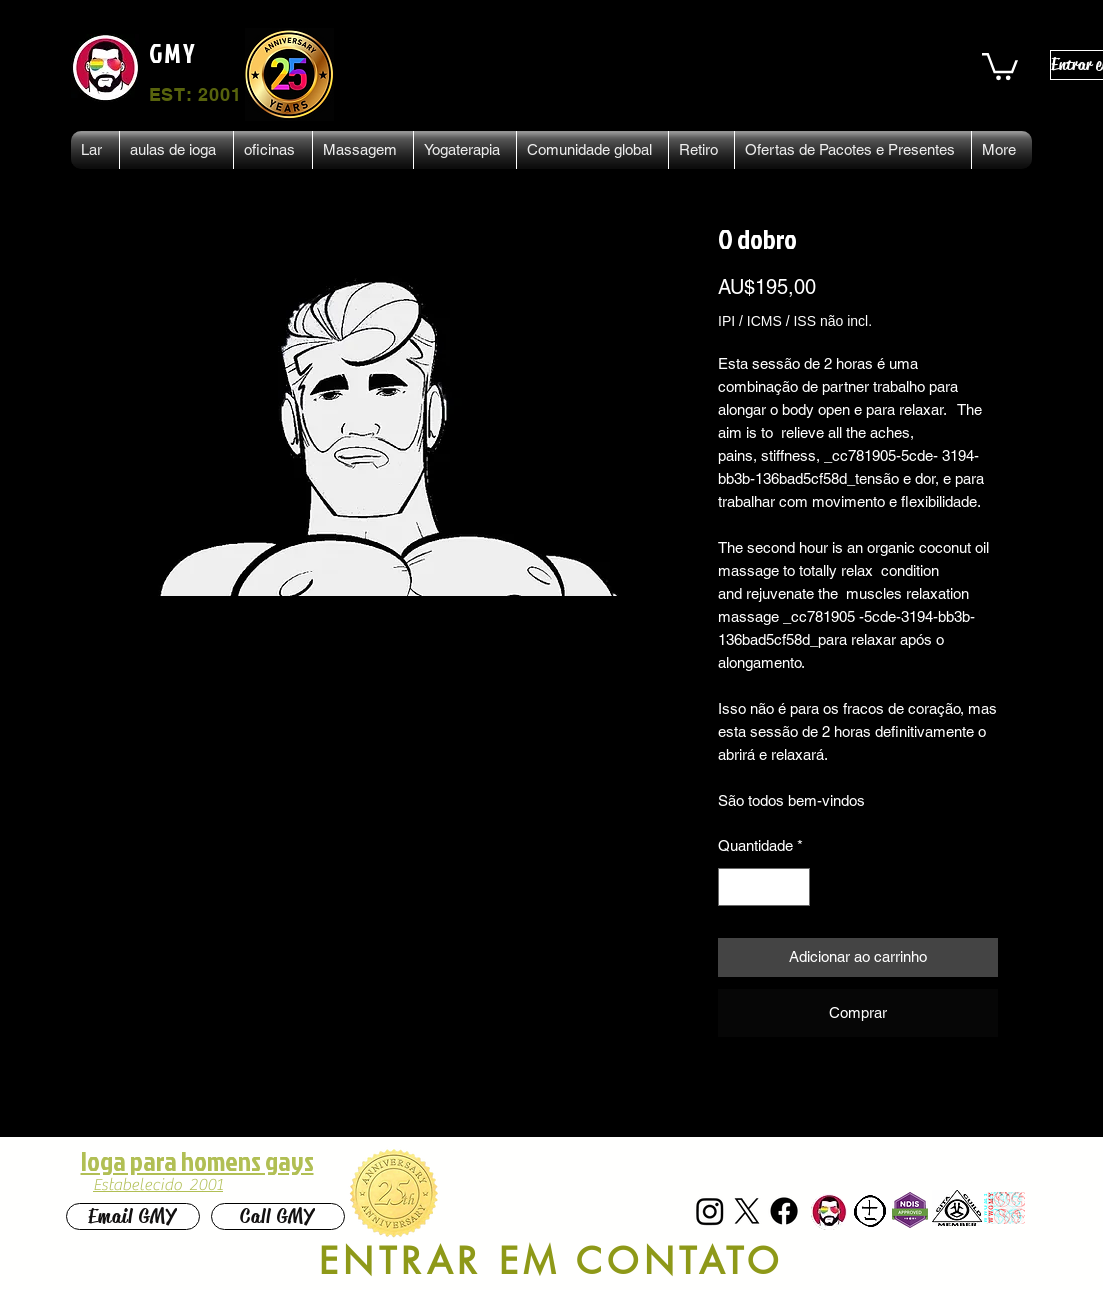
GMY (173, 53)
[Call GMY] (278, 1216)
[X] (747, 1211)
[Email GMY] (133, 1216)
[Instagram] (710, 1211)
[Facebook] (784, 1211)
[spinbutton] (764, 887)
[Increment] (794, 887)
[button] (1000, 65)
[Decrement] (734, 887)
